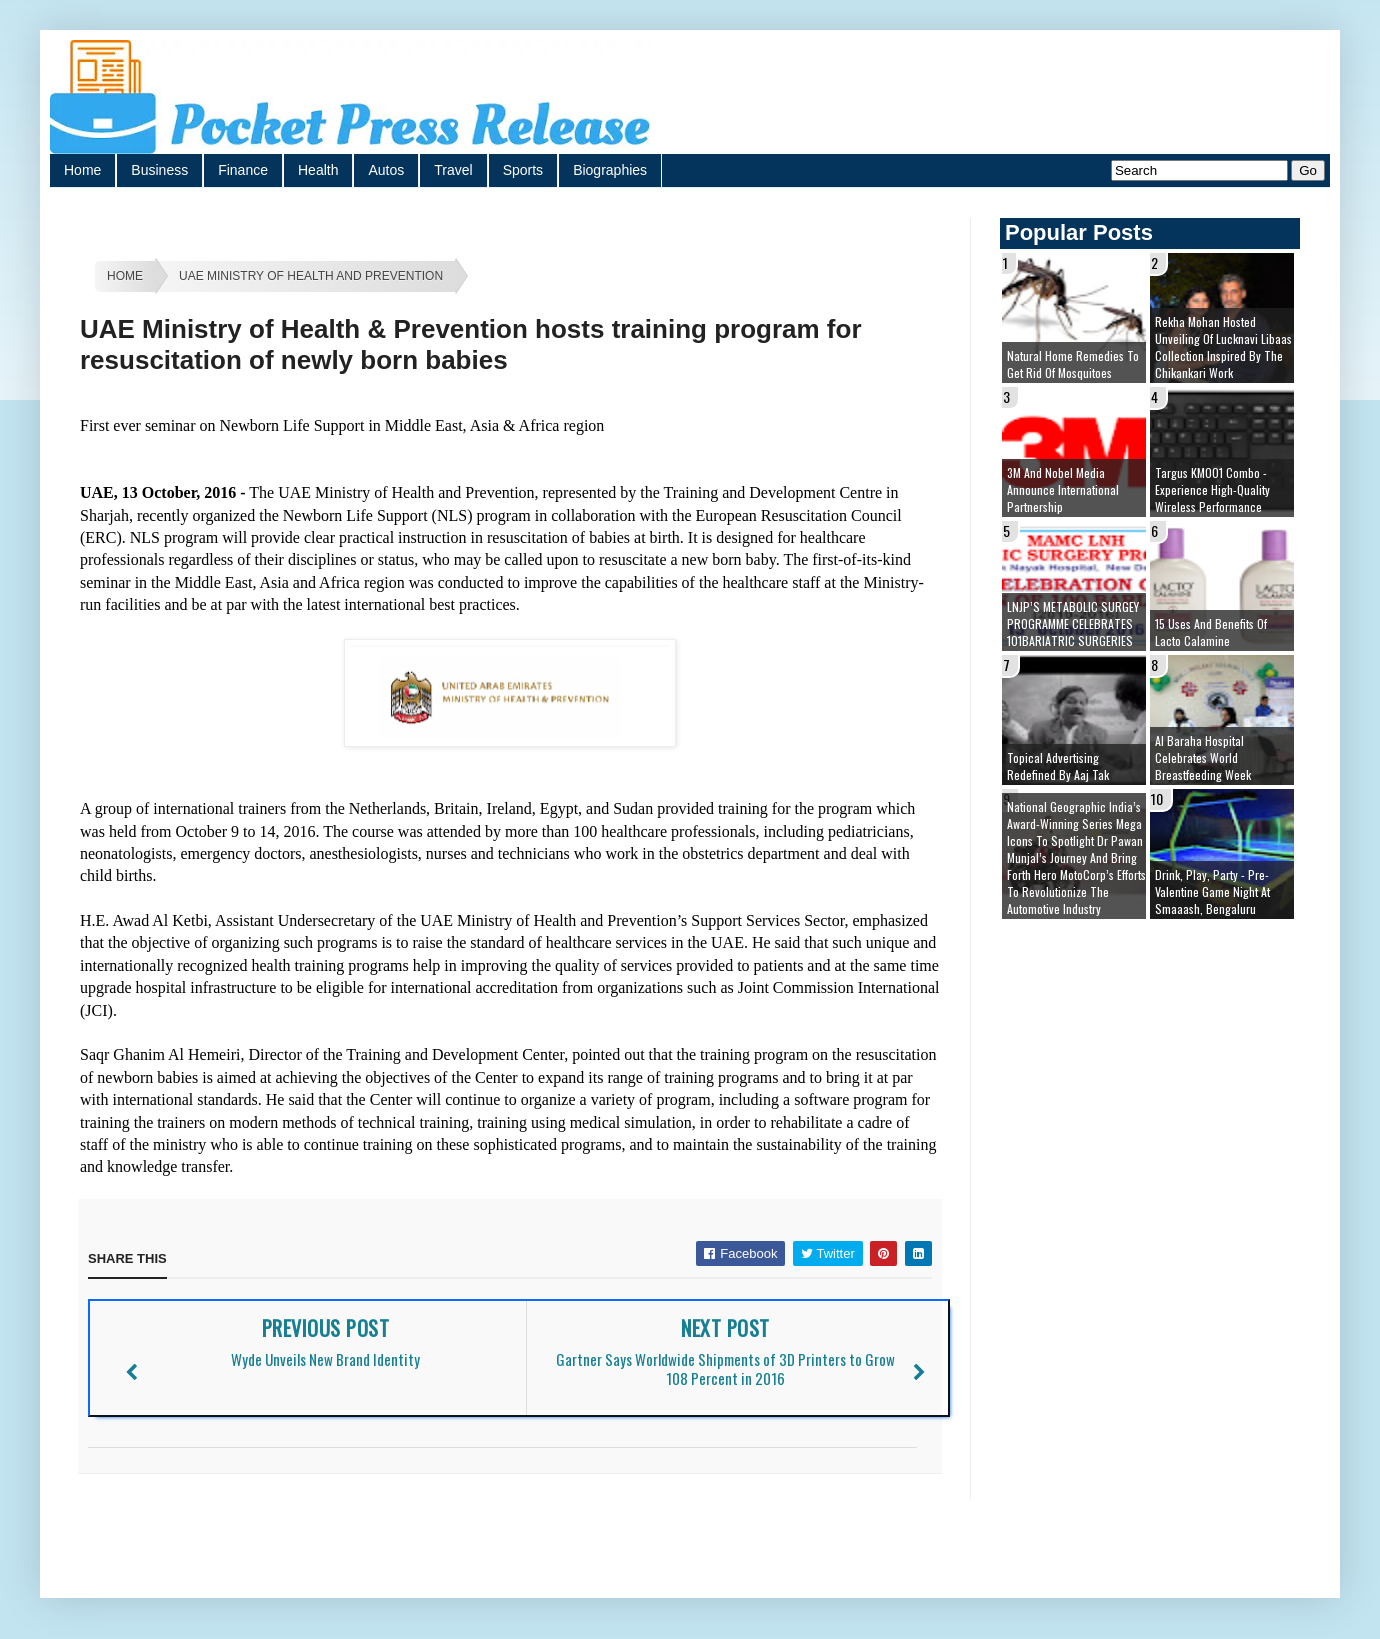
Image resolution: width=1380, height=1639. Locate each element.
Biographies (610, 170)
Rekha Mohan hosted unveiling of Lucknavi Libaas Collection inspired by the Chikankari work (1223, 347)
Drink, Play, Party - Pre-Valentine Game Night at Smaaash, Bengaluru (1212, 891)
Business (159, 170)
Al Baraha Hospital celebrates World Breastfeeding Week (1203, 757)
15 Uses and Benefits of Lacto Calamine (1211, 632)
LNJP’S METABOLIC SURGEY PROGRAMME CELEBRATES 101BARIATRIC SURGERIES (1073, 623)
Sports (523, 170)
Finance (243, 170)
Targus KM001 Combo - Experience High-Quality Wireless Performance (1212, 489)
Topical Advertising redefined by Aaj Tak (1058, 766)
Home (82, 170)
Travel (453, 170)
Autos (386, 170)
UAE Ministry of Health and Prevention (311, 276)
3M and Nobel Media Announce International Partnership (1063, 489)
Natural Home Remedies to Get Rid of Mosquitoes (1073, 364)
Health (318, 170)
